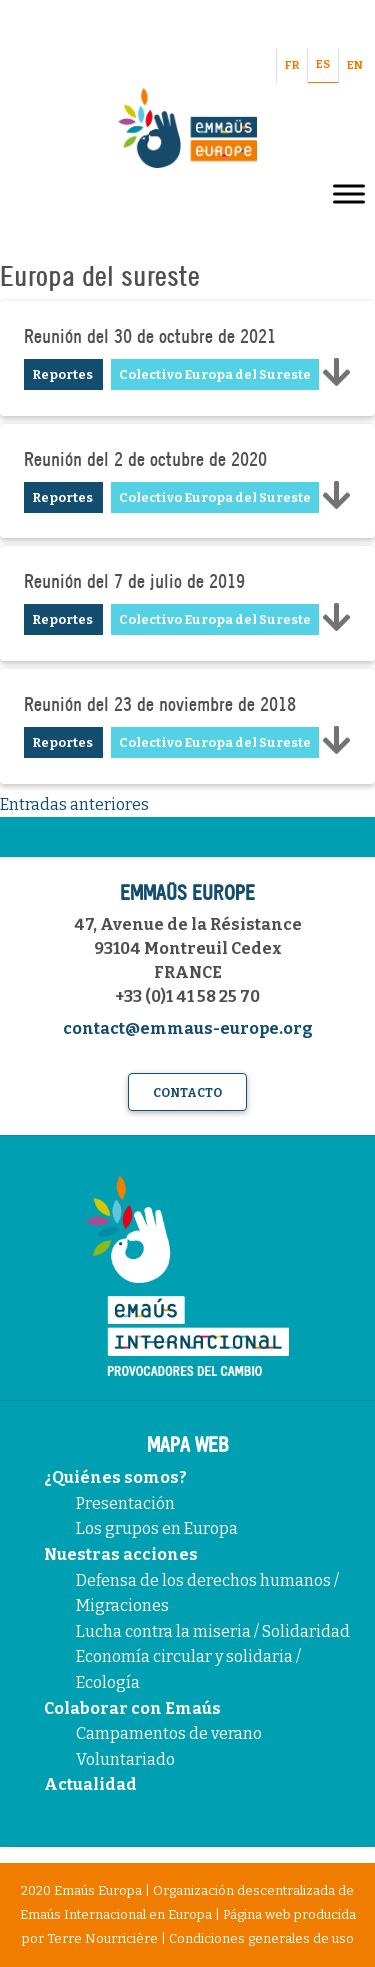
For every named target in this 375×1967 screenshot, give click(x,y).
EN (355, 65)
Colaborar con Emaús (132, 1708)
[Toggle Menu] (349, 193)
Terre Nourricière (102, 1938)
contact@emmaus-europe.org (188, 1028)
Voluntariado (125, 1759)
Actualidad (90, 1784)
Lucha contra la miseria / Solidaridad (213, 1631)
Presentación (125, 1503)
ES (323, 64)
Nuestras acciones (121, 1554)
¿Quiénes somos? (115, 1477)
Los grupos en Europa (157, 1528)
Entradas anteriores (74, 804)
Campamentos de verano (169, 1733)
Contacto (187, 1093)
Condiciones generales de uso (261, 1938)
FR (292, 65)
